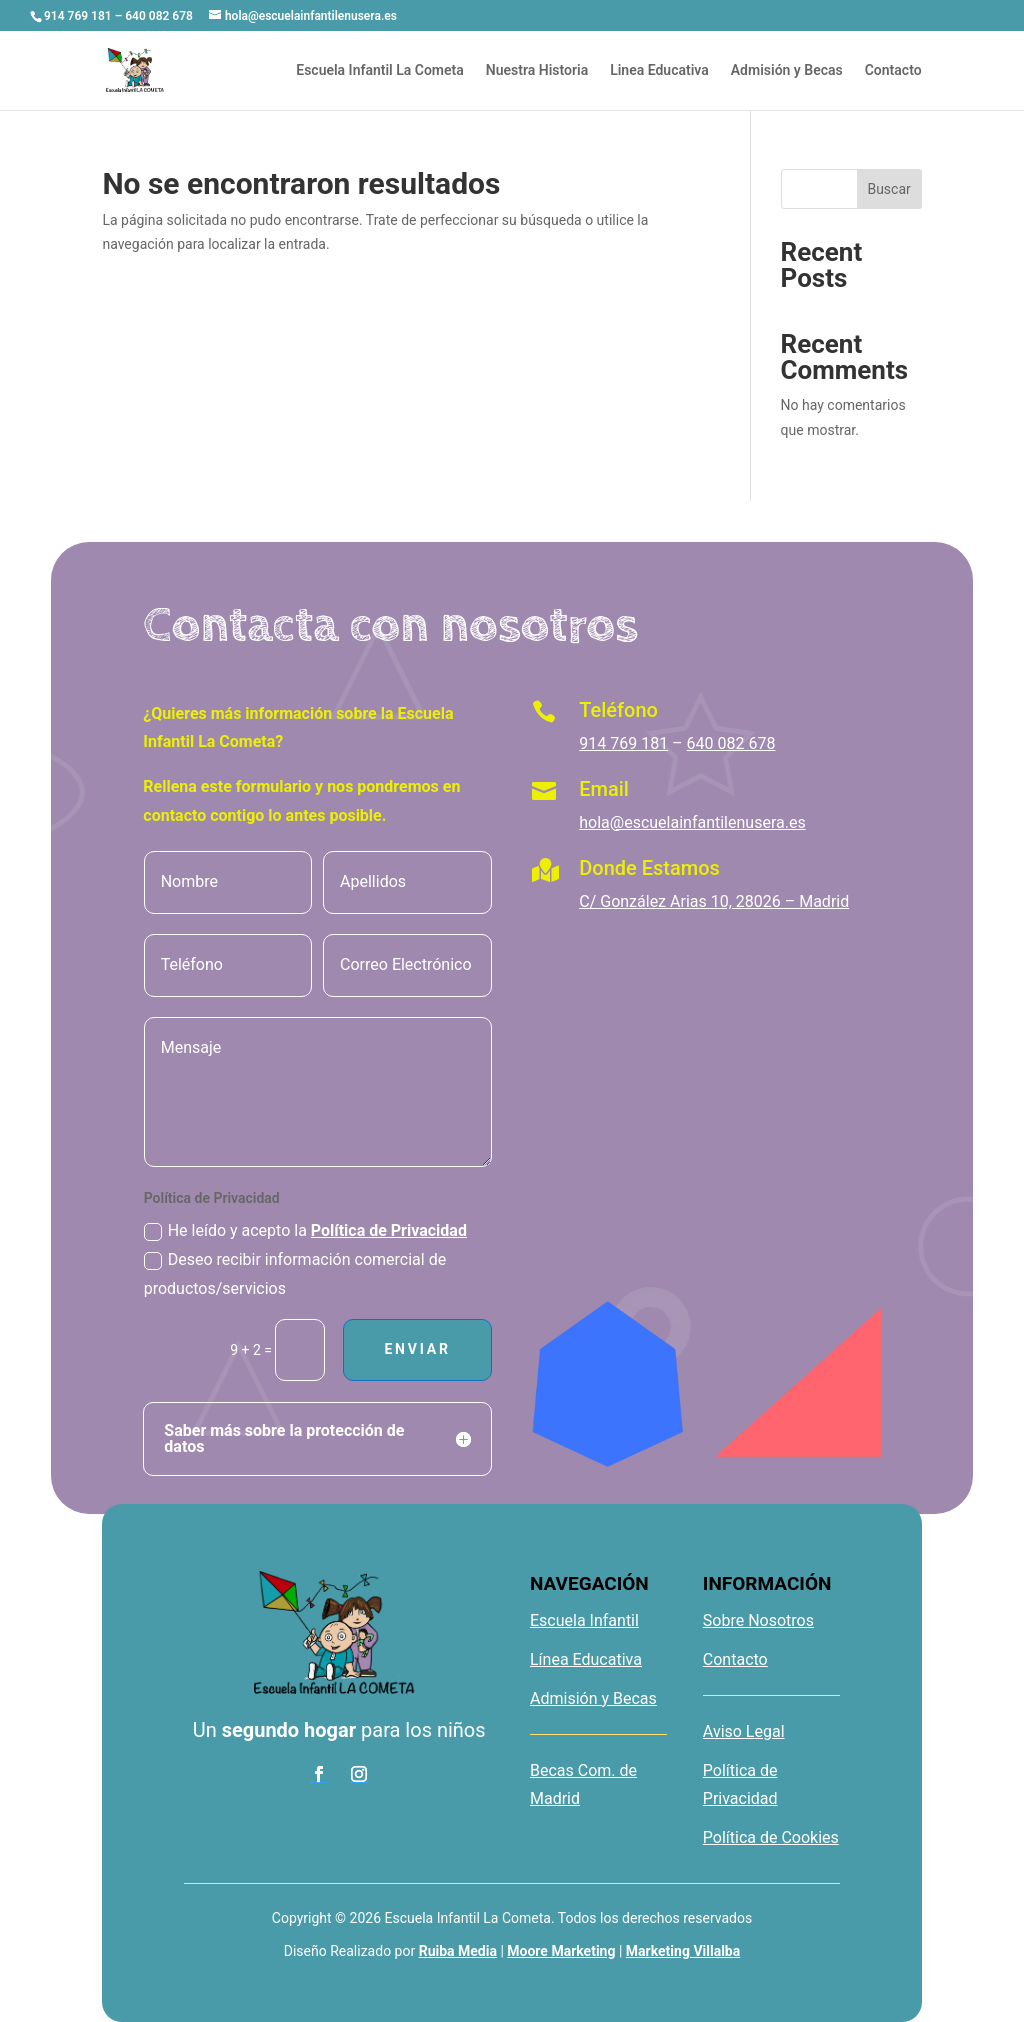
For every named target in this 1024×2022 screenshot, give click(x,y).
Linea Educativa (659, 70)
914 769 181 (623, 743)
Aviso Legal (744, 1731)
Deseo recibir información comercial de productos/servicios (295, 1274)
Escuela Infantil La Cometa (380, 70)
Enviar (417, 1349)
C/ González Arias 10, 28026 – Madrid (714, 901)
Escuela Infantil (584, 1620)
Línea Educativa (586, 1659)
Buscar (888, 189)
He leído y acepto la (305, 1231)
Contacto (893, 70)
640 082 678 (731, 743)
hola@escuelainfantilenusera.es (692, 822)
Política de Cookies (771, 1837)
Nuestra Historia (537, 70)
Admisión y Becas (787, 70)
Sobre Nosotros (758, 1620)
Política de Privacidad (389, 1230)
